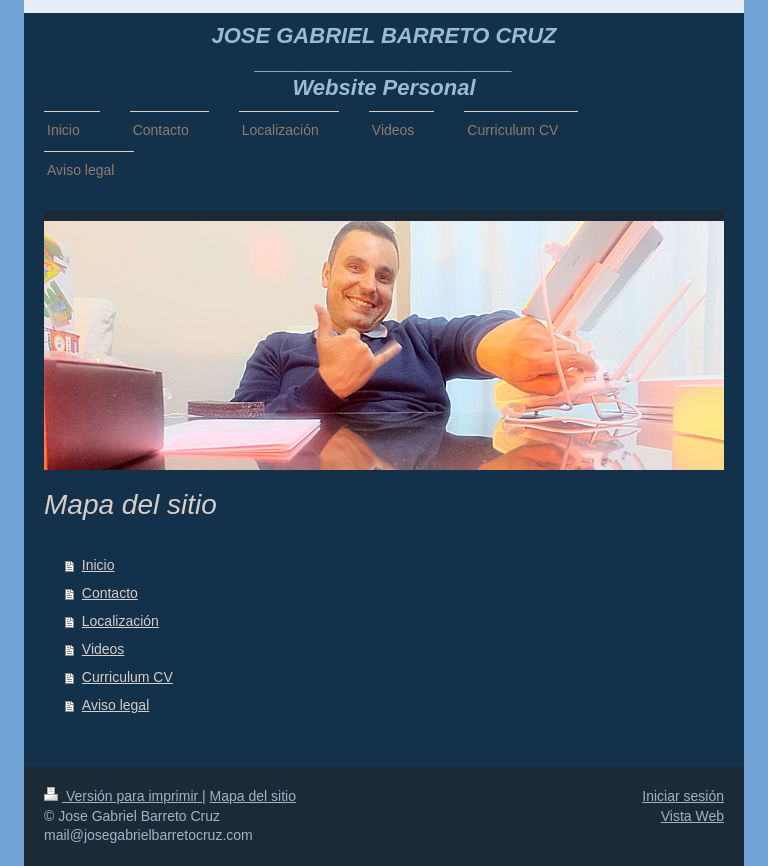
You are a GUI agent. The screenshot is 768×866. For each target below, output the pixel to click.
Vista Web (692, 816)
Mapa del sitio (253, 796)
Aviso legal (115, 705)
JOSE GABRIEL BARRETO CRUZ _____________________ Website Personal (383, 61)
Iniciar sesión (683, 796)
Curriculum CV (127, 677)
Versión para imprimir (123, 796)
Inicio (98, 565)
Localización (120, 621)
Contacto (110, 593)
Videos (103, 649)
